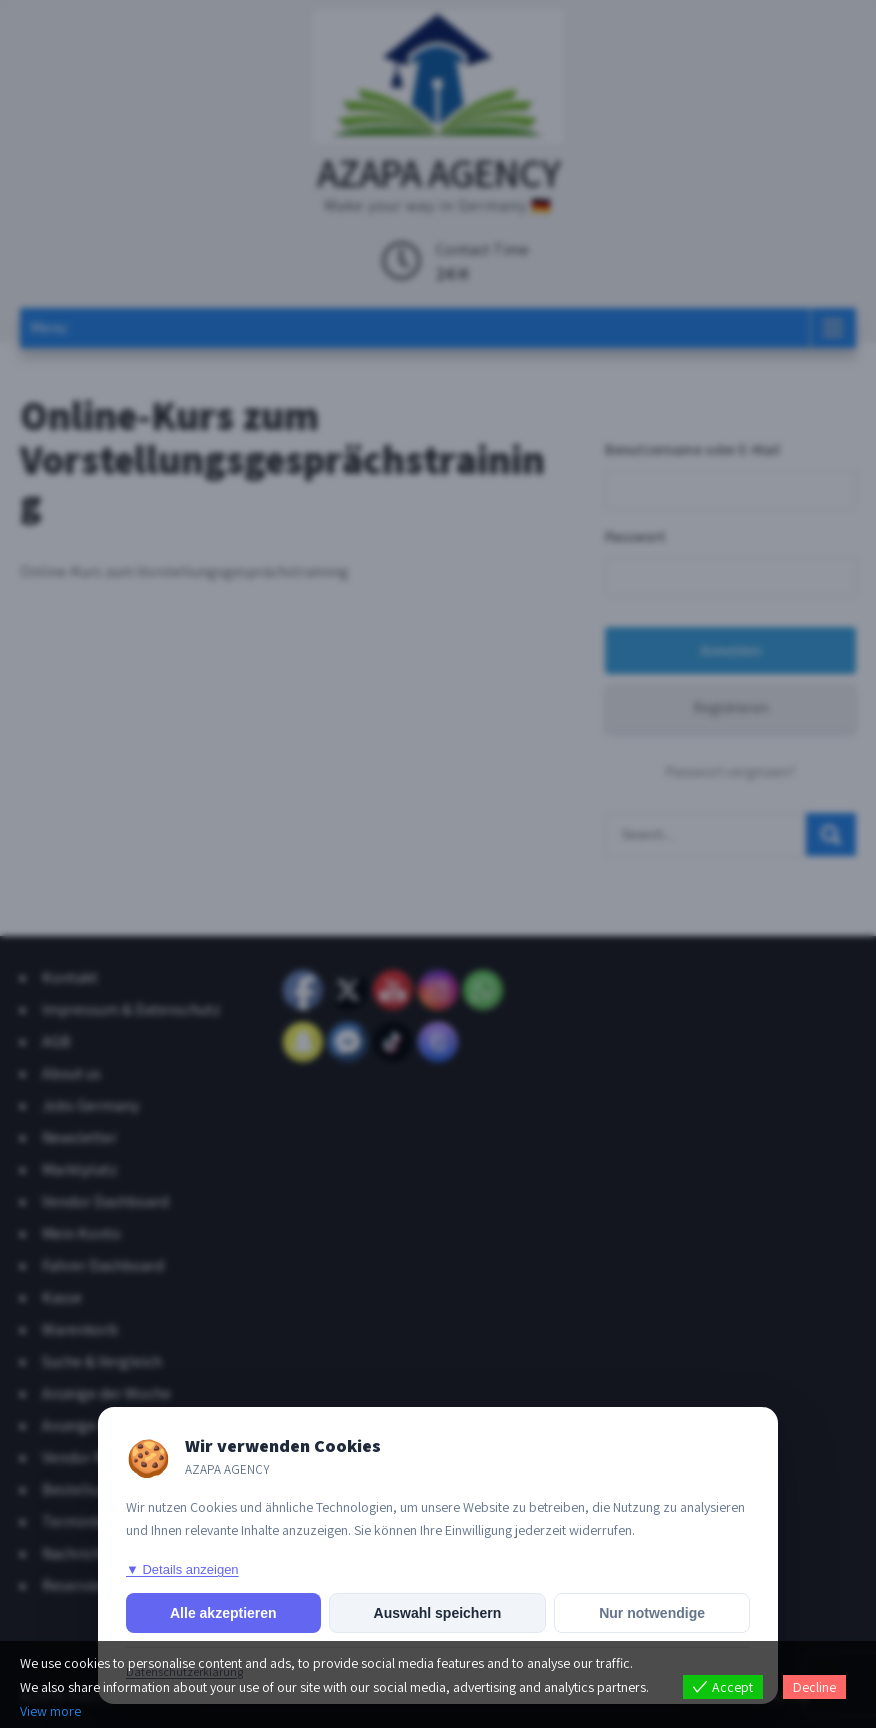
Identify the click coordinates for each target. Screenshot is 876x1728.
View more (50, 1711)
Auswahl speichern (438, 1613)
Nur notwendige (652, 1613)
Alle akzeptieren (223, 1613)
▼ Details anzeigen (182, 1569)
